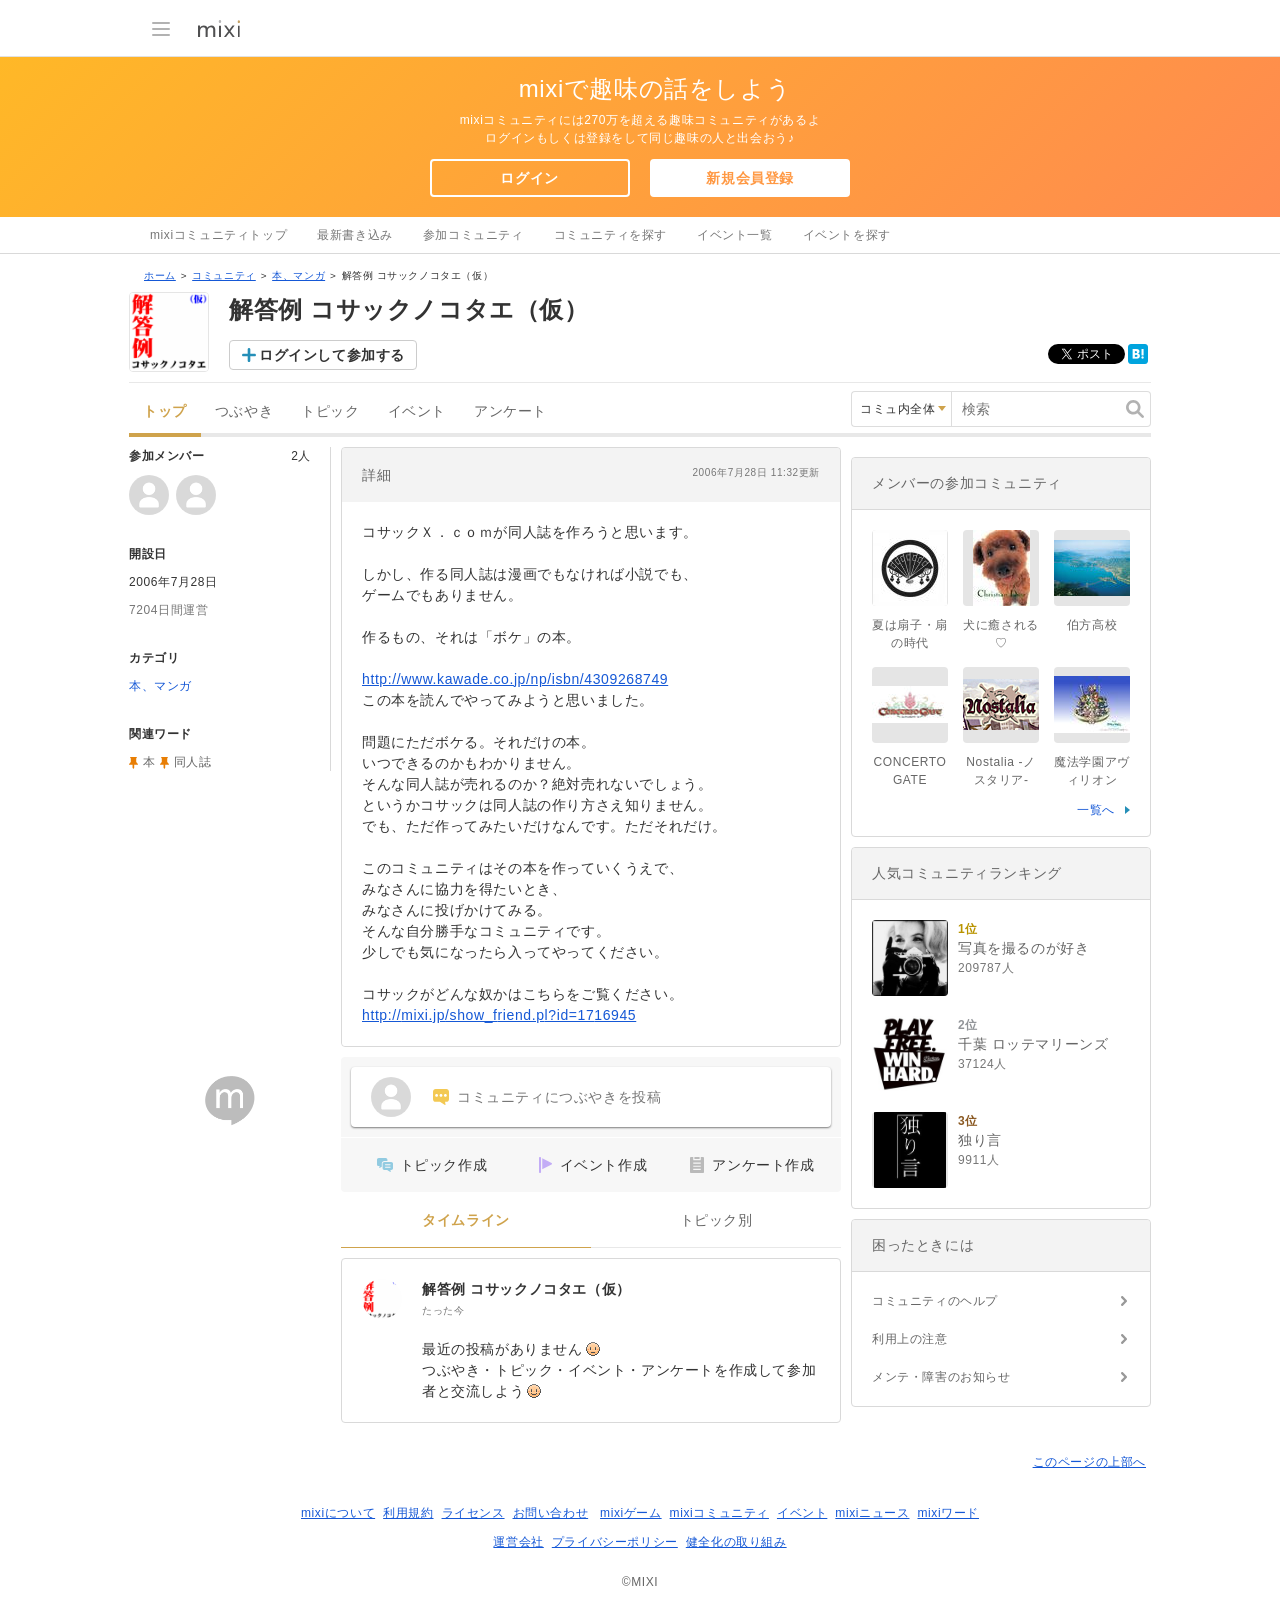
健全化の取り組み (736, 1542)
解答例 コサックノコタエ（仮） (526, 1289)
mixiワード (948, 1513)
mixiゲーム (631, 1513)
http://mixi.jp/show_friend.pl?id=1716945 (499, 1015)
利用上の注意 (910, 1339)
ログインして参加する (332, 355)
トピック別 (716, 1220)
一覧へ (1096, 810)
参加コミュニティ (473, 235)
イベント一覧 (735, 235)
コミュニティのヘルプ (935, 1301)
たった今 (443, 1310)
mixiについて (338, 1513)
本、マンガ (298, 275)
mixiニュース (872, 1513)
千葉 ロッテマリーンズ (1033, 1044)
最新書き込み (355, 235)
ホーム (160, 275)
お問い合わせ (551, 1513)
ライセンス (473, 1513)
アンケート (510, 411)
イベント (417, 411)
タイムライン (466, 1220)
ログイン (529, 178)
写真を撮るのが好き (1023, 948)
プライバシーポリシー (615, 1542)
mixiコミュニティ (719, 1513)
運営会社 (518, 1542)
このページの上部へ (1089, 1462)
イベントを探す (847, 235)
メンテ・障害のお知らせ (941, 1377)
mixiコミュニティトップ (218, 235)
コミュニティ (224, 275)
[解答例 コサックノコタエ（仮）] (382, 1299)
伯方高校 (1092, 625)
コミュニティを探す (610, 235)
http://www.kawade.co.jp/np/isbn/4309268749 (515, 679)
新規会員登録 (750, 178)
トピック (330, 411)
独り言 (980, 1140)
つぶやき (244, 411)
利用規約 (408, 1513)
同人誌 (193, 762)
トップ (165, 411)
